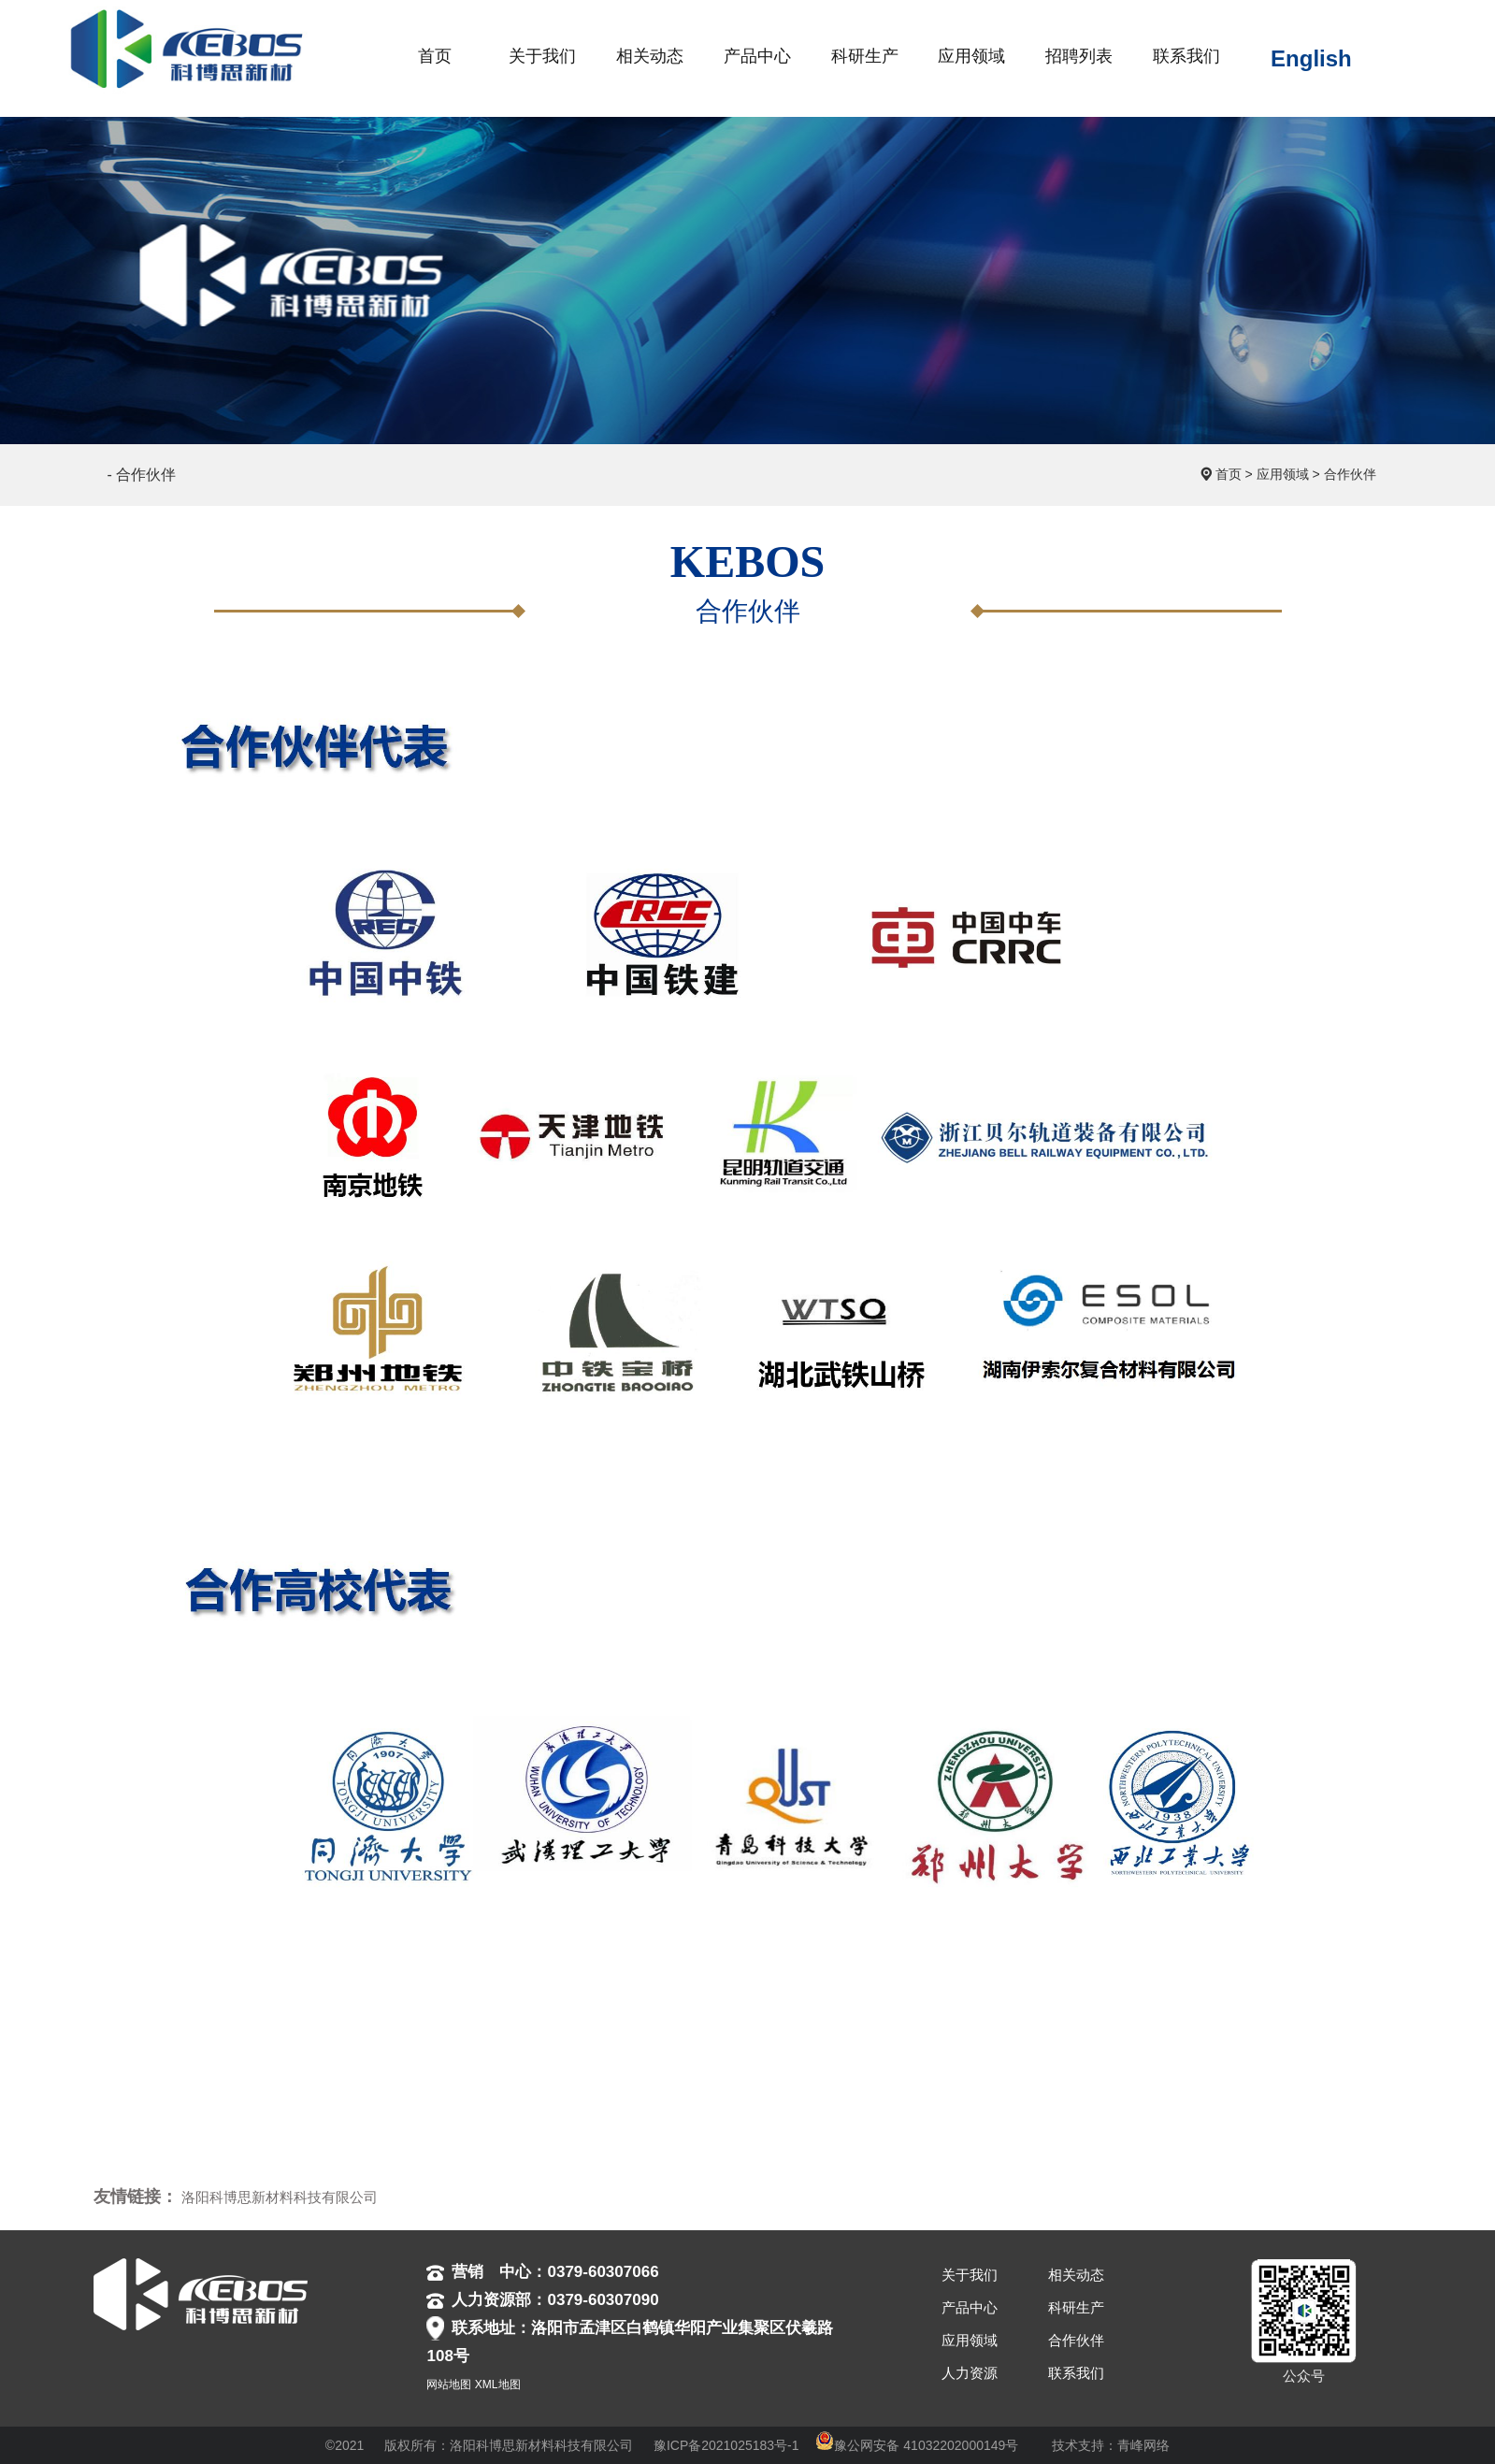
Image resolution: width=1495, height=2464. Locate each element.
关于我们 (970, 2275)
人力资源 (970, 2373)
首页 (1228, 474)
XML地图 (498, 2384)
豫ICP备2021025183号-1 (726, 2445)
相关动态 (1076, 2275)
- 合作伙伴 (142, 475)
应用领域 (1283, 474)
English (1311, 58)
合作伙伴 (1350, 474)
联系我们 (1076, 2373)
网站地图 (448, 2384)
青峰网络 (1143, 2445)
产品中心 (970, 2307)
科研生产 (1076, 2307)
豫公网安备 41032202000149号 (916, 2445)
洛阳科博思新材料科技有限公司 (279, 2197)
